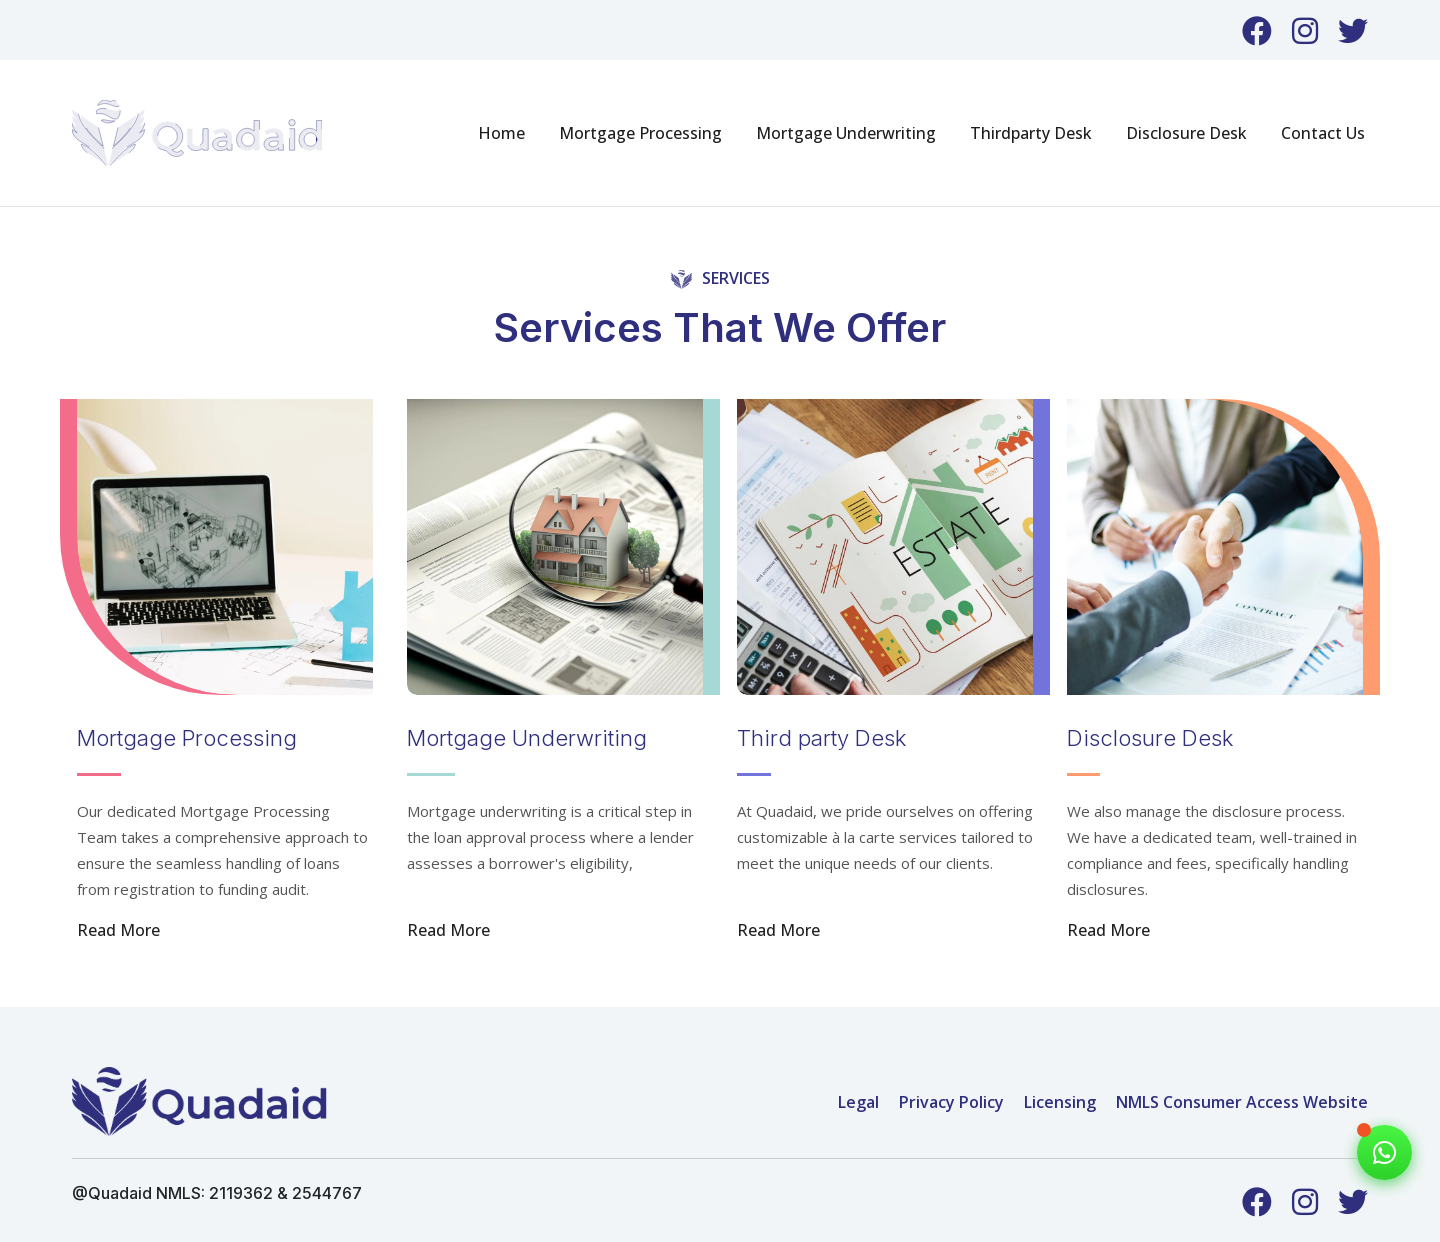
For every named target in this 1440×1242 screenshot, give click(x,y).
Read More (118, 930)
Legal (858, 1102)
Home (501, 133)
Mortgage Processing (640, 133)
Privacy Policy (951, 1102)
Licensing (1060, 1102)
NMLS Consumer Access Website (1242, 1102)
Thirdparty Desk (1031, 133)
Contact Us (1323, 133)
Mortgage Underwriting (846, 133)
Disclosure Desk (1186, 133)
